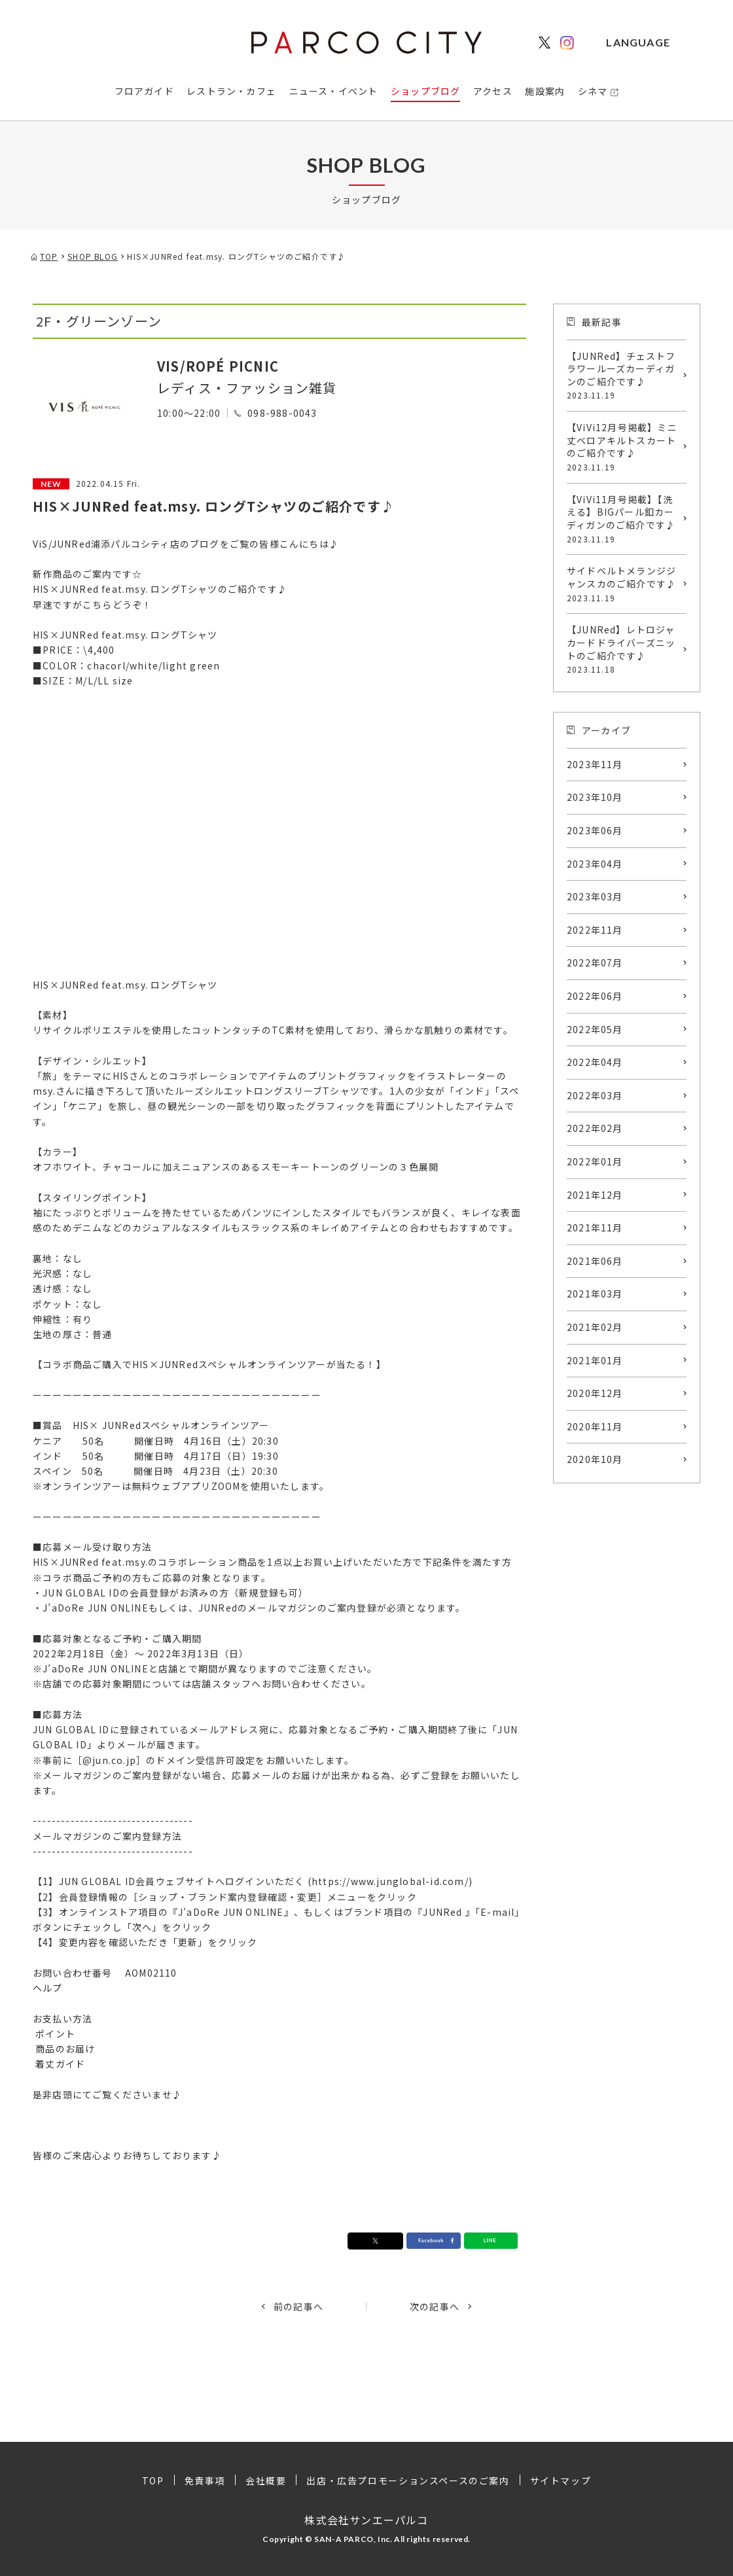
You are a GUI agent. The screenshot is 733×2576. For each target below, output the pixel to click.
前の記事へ (298, 2306)
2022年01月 (595, 1161)
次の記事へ (434, 2306)
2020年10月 (595, 1459)
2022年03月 (595, 1095)
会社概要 (265, 2480)
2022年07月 (595, 962)
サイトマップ (561, 2480)
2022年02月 (595, 1128)
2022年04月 (595, 1061)
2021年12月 (595, 1194)
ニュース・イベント (333, 90)
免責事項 (205, 2480)
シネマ (593, 90)
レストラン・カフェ (231, 90)
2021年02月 (595, 1326)
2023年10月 (595, 796)
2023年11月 (595, 764)
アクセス (492, 90)
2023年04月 (595, 863)
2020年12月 (595, 1393)
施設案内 (545, 90)
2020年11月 (595, 1426)
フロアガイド (144, 90)
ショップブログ (425, 90)
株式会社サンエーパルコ (366, 2520)
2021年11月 (595, 1227)
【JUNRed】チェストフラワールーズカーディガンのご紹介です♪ (623, 375)
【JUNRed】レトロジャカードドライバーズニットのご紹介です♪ (623, 649)
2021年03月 (595, 1293)
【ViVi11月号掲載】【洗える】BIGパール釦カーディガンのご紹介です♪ (623, 519)
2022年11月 (595, 929)
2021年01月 (595, 1360)
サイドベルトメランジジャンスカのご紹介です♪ (623, 583)
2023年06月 (595, 830)
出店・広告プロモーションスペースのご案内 (407, 2480)
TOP (153, 2480)
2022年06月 (595, 995)
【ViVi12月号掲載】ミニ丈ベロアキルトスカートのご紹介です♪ (623, 447)
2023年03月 (595, 896)
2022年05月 (595, 1029)
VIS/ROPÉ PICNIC (218, 366)
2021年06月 (595, 1260)
